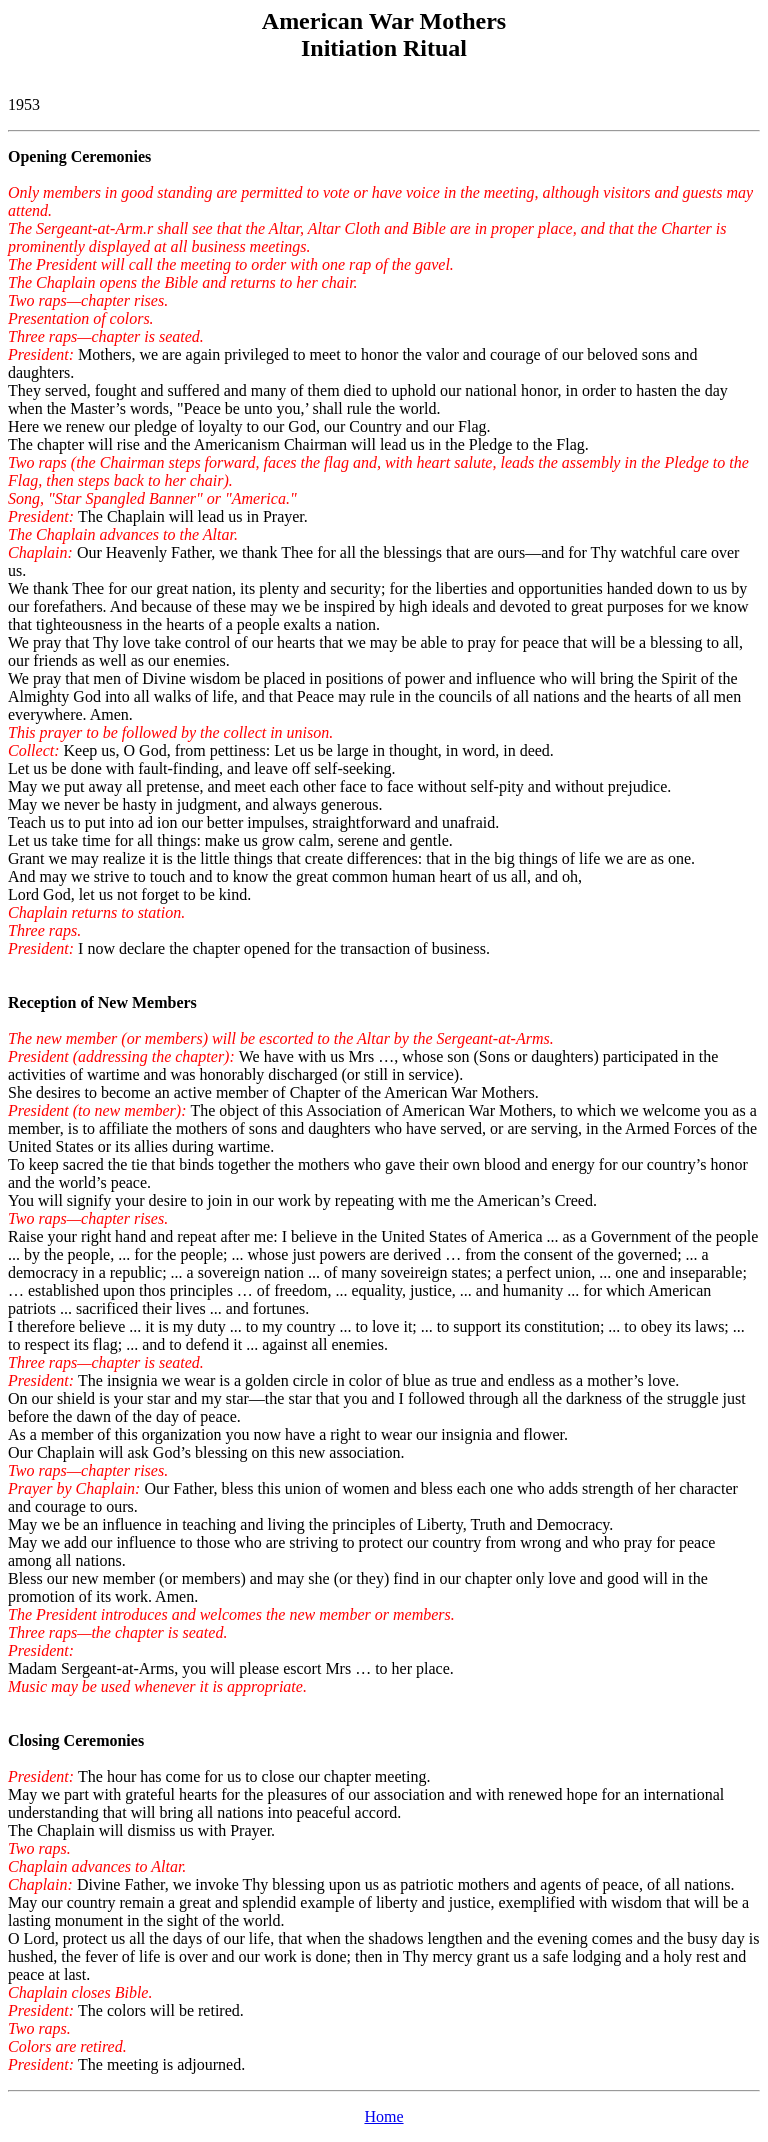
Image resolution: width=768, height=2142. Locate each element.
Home (383, 2116)
